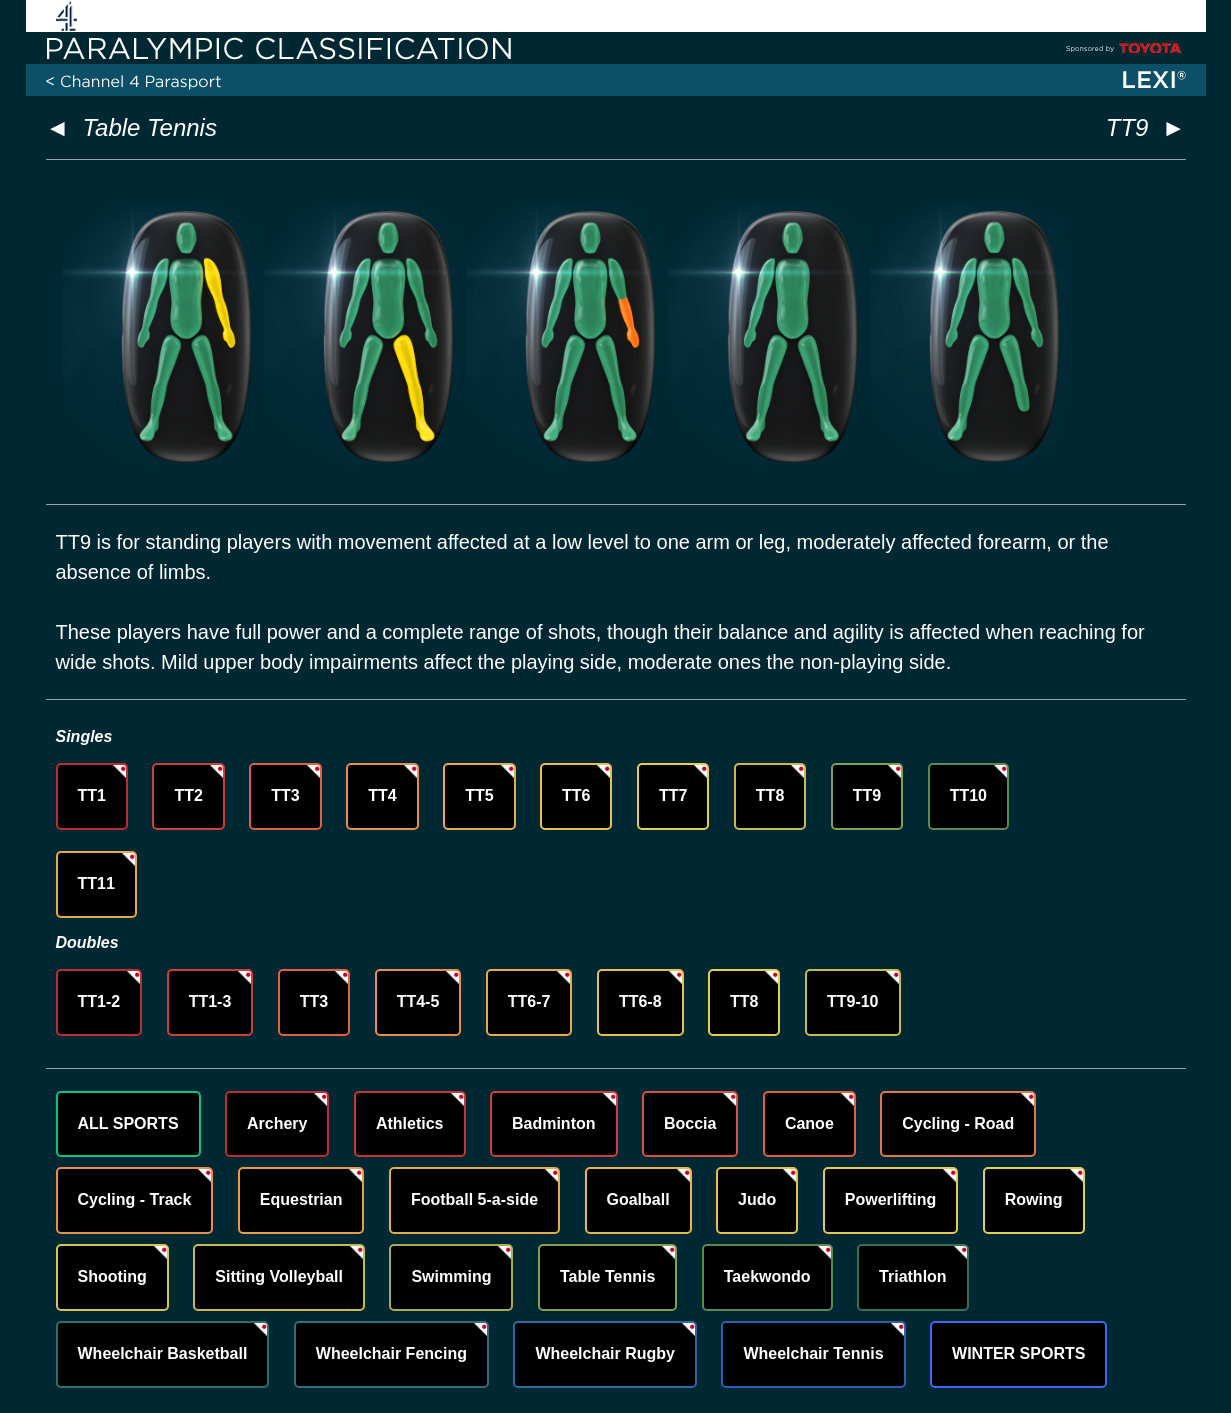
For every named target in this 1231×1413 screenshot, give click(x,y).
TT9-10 (853, 1001)
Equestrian (301, 1199)
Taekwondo (767, 1276)
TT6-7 (529, 1001)
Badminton (554, 1123)
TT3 (285, 795)
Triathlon (913, 1276)
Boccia (690, 1123)
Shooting (112, 1276)
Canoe (809, 1123)
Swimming (451, 1276)
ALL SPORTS (128, 1123)
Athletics (410, 1123)
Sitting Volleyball (279, 1276)
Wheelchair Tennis (813, 1353)
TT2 (188, 795)
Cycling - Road (958, 1123)
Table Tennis (150, 127)
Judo (757, 1199)
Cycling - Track (135, 1199)
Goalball (638, 1199)
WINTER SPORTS (1018, 1353)
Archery (277, 1123)
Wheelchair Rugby (605, 1353)
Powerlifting (891, 1199)
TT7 (673, 795)
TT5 (479, 795)
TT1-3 (210, 1001)
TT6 (576, 795)
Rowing (1034, 1199)
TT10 (968, 795)
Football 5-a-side (474, 1199)
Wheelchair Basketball (163, 1353)
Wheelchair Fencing (391, 1353)
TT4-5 (418, 1001)
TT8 (770, 795)
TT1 (92, 795)
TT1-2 (99, 1001)
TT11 (96, 883)
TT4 (382, 795)
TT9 (867, 795)
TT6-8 (640, 1001)
